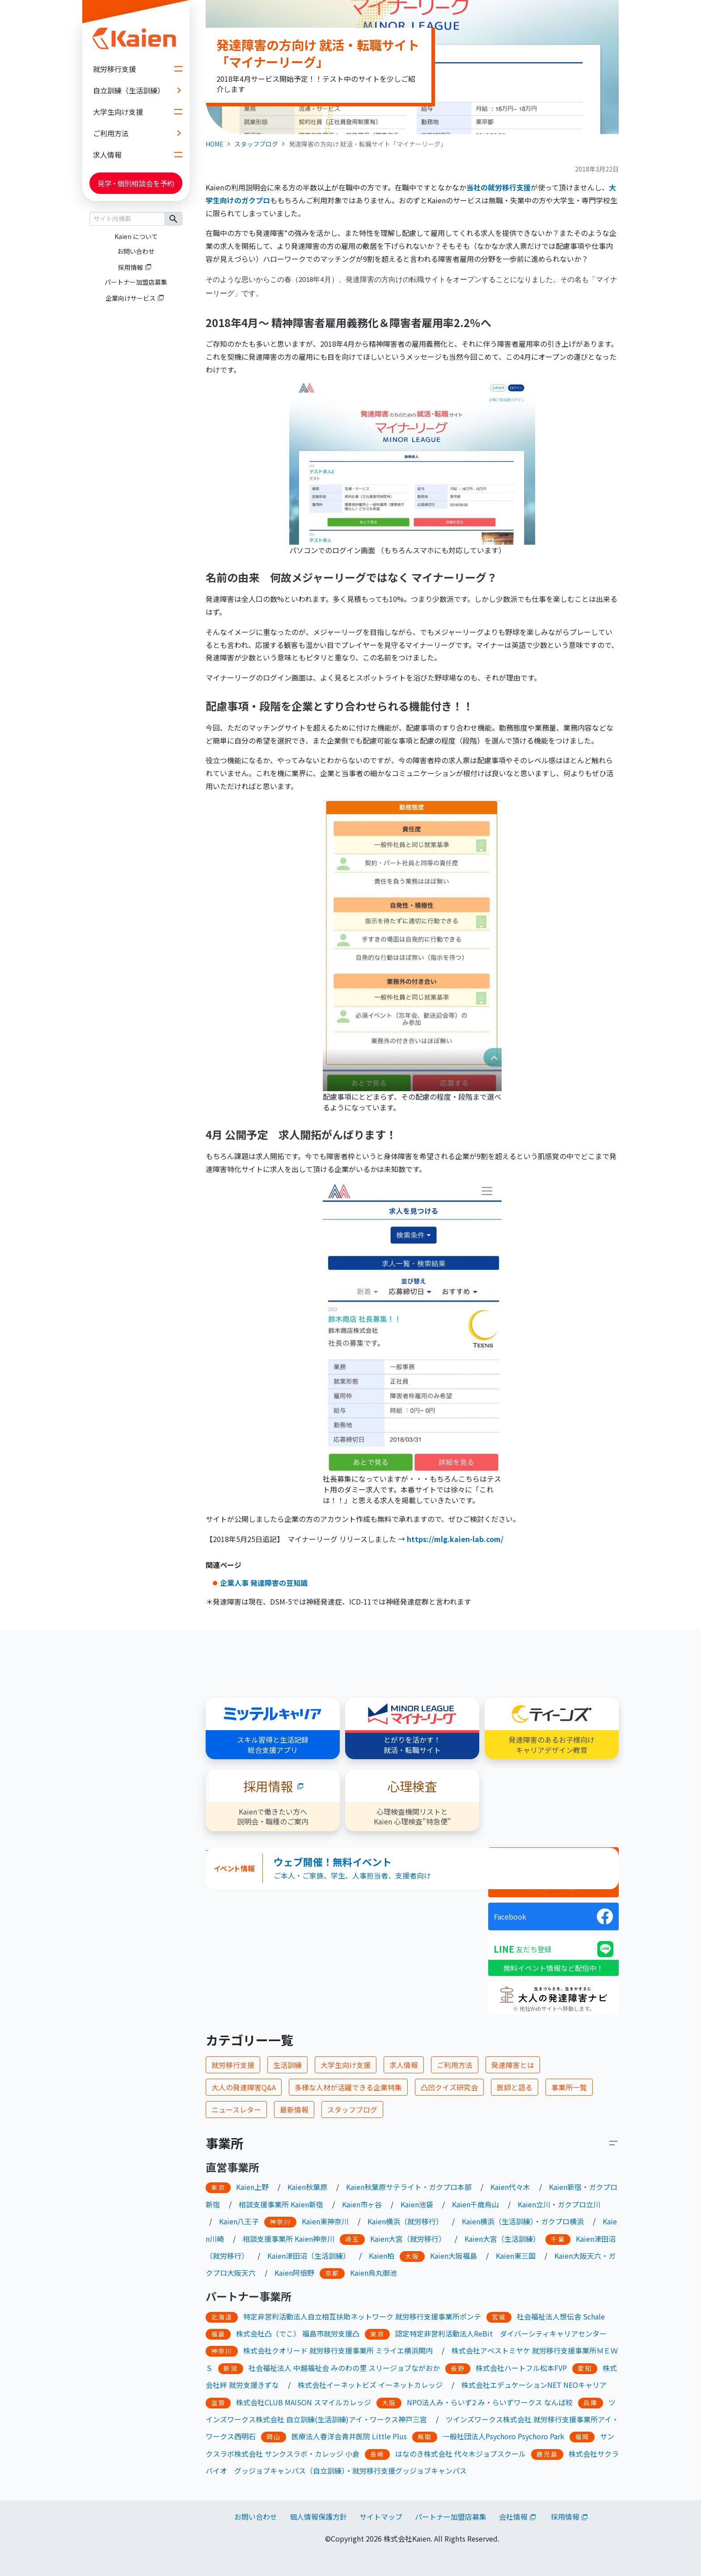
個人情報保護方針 (318, 2516)
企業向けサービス (131, 298)
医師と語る (514, 2087)
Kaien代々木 (510, 2186)
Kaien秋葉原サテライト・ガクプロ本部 (409, 2186)
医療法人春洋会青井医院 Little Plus (349, 2436)
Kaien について (136, 236)
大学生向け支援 (141, 112)
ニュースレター (554, 1858)
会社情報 (513, 2516)
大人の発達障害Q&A (243, 2087)
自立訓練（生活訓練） (141, 90)
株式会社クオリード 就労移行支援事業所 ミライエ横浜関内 (338, 2350)
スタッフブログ (256, 143)
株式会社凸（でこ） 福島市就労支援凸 (297, 2333)
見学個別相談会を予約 (135, 183)
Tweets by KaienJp (237, 1852)
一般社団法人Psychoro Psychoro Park (503, 2436)
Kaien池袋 (417, 2204)
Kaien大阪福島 (453, 2255)
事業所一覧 (569, 2087)
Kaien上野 (252, 2186)
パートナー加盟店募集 (136, 281)
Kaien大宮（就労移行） (408, 2238)
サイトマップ (380, 2516)
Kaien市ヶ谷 (362, 2204)
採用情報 (130, 267)
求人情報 (141, 154)
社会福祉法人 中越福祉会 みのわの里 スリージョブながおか (344, 2367)
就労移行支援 (141, 69)
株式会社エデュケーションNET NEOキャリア (534, 2384)
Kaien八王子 (239, 2221)
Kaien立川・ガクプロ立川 (559, 2204)
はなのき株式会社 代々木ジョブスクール (460, 2453)
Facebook (510, 1916)
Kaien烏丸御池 (373, 2272)
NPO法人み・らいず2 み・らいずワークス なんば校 (490, 2402)
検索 (173, 219)
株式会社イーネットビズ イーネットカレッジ (370, 2384)
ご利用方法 (141, 133)
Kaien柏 (381, 2255)
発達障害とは (512, 2064)
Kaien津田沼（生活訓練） (308, 2255)
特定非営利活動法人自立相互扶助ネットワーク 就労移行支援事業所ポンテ (362, 2316)
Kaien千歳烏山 (475, 2204)
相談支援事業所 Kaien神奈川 (288, 2238)
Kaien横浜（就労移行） (405, 2221)
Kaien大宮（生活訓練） (502, 2238)
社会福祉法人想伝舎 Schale (561, 2316)
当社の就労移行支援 (498, 187)
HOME (215, 143)
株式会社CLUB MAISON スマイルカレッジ (303, 2402)
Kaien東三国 (516, 2255)
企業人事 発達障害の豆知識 (264, 1582)
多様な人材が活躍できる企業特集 (348, 2087)
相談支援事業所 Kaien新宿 (281, 2204)
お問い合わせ (136, 251)
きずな (268, 2384)
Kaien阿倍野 (294, 2272)
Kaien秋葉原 (307, 2186)
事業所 (224, 2143)
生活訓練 (287, 2064)
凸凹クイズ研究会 (449, 2087)
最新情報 (294, 2109)
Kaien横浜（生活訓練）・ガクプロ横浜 (523, 2221)
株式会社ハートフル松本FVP (521, 2367)
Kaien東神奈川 (325, 2221)
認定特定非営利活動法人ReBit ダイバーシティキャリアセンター (501, 2333)
